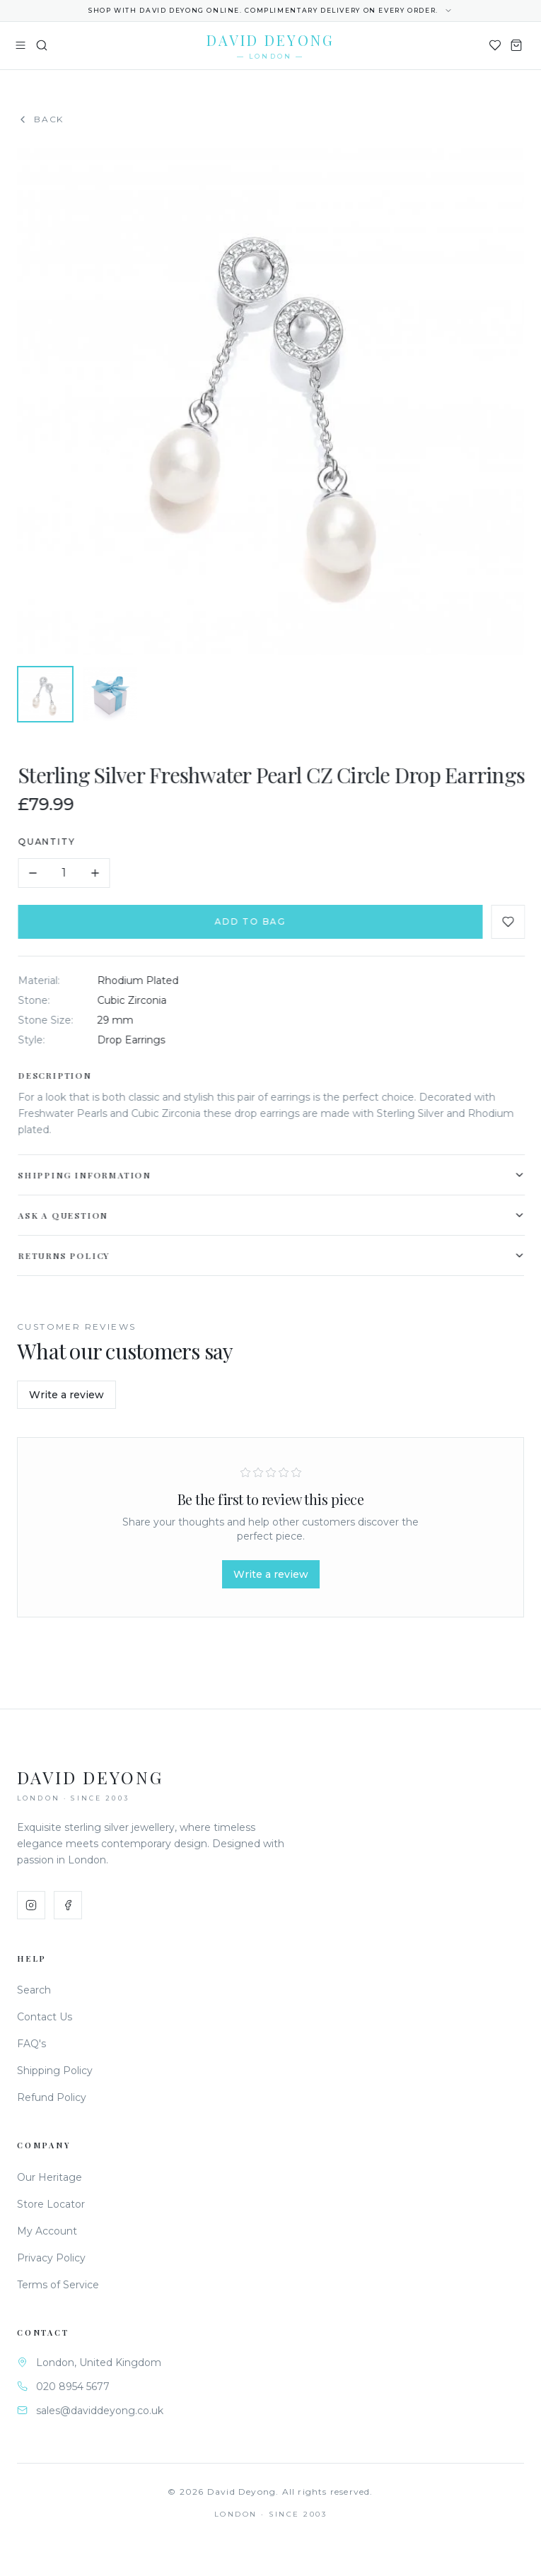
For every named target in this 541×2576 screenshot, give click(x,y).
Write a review (66, 1394)
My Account (47, 2231)
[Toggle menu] (20, 45)
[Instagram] (31, 1905)
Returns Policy (274, 1255)
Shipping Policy (55, 2070)
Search (34, 1990)
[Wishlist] (495, 45)
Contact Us (44, 2016)
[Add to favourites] (511, 922)
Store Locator (51, 2204)
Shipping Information (274, 1175)
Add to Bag (253, 921)
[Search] (41, 45)
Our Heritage (49, 2177)
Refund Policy (51, 2097)
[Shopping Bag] (516, 45)
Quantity (49, 841)
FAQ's (31, 2043)
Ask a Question (274, 1215)
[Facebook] (68, 1905)
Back (40, 119)
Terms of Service (58, 2284)
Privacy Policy (51, 2258)
